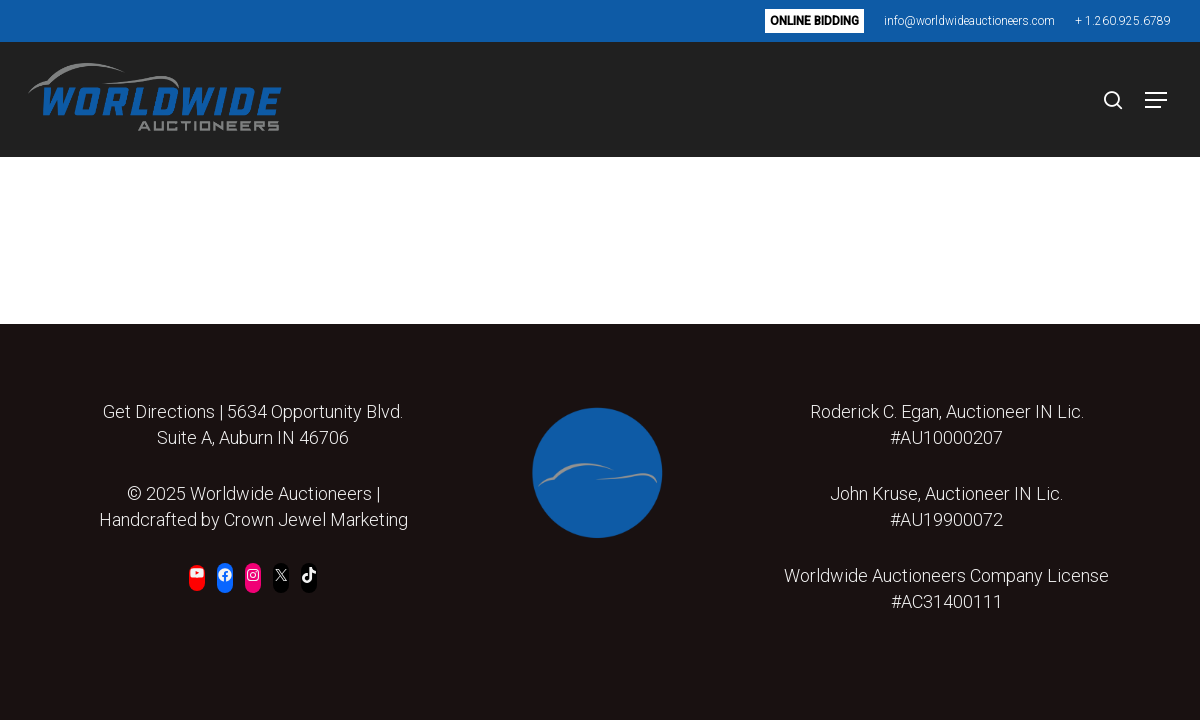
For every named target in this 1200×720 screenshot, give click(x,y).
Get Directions (159, 411)
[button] (1149, 100)
